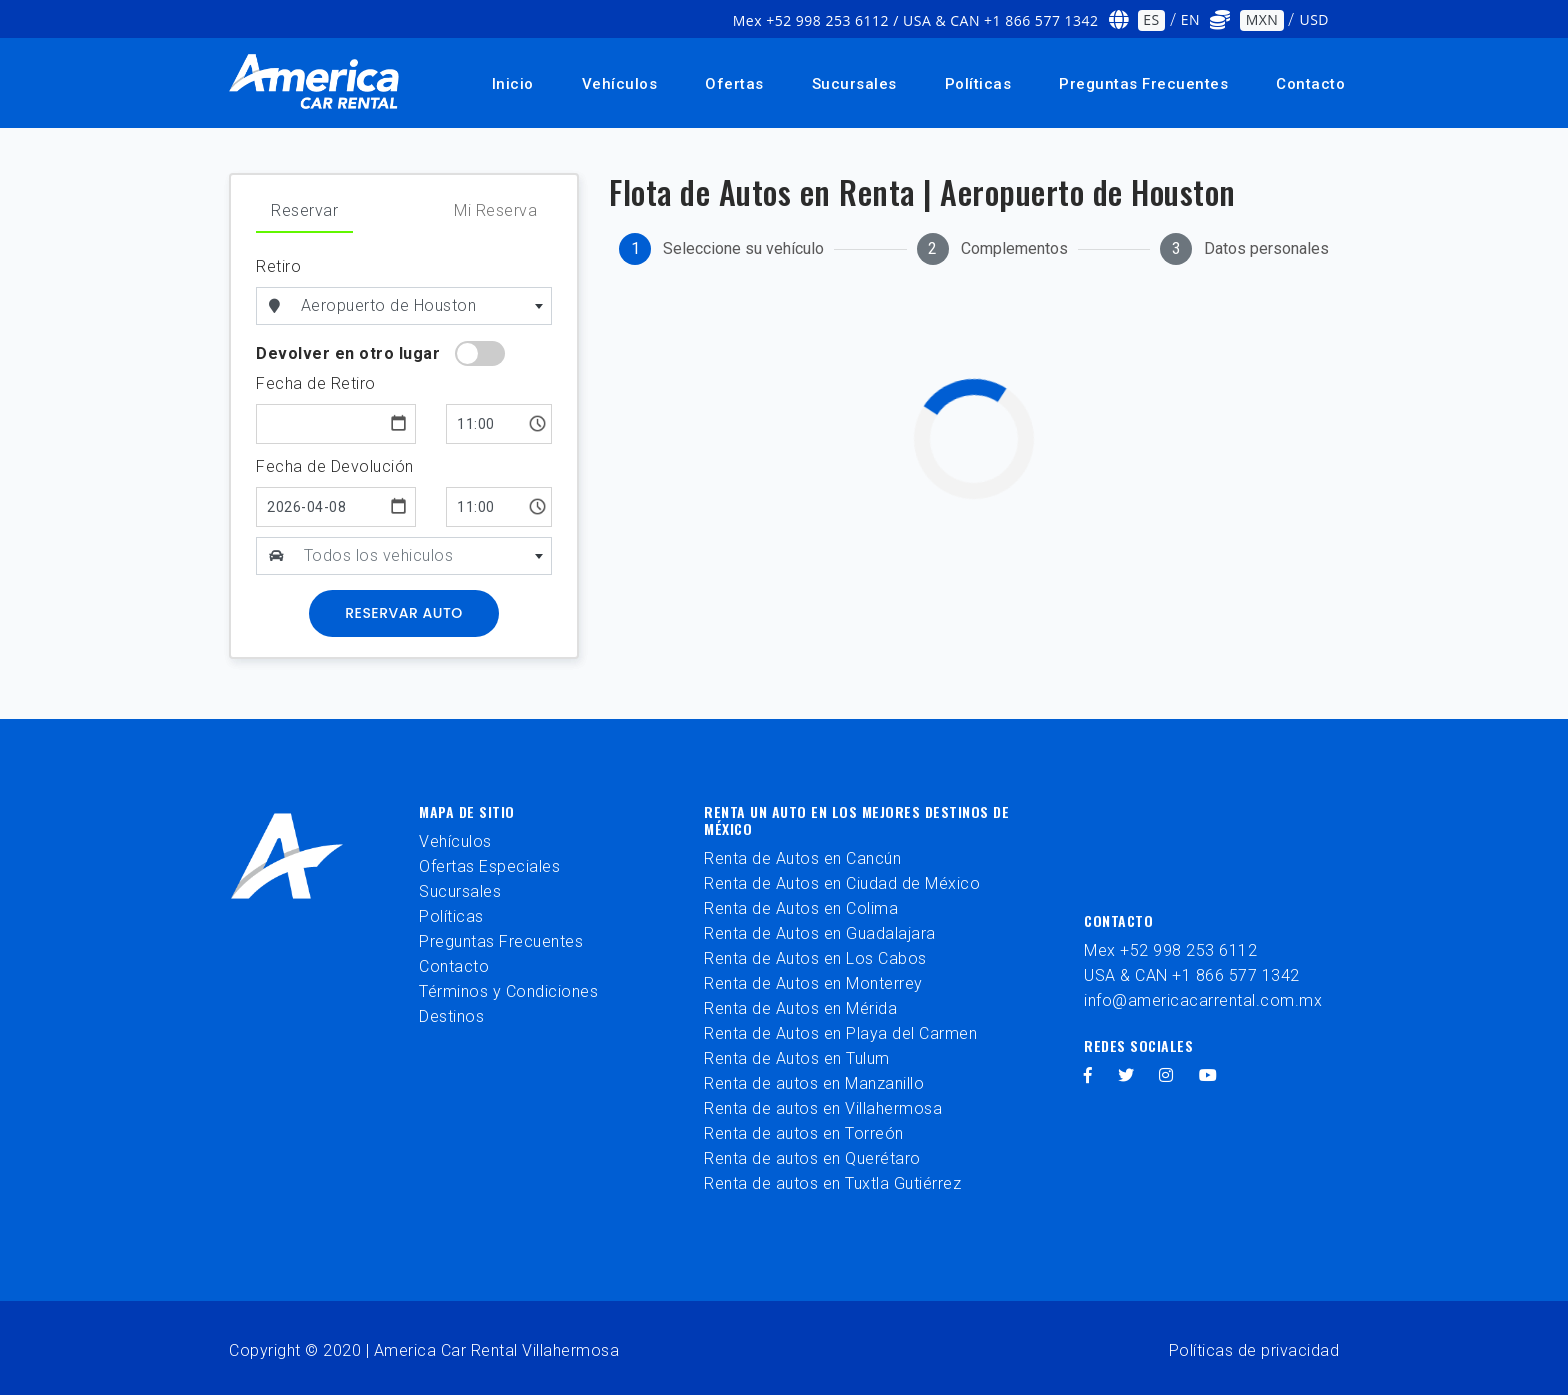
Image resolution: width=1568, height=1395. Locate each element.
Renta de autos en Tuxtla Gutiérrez (832, 1183)
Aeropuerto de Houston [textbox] (389, 305)
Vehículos (620, 84)
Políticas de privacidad (1254, 1350)
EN (1190, 19)
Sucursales (854, 84)
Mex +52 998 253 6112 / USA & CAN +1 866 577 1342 (916, 20)
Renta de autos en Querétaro (812, 1158)
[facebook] (1088, 1075)
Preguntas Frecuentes (1143, 84)
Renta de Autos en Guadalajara (820, 933)
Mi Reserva (495, 210)
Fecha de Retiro (316, 383)
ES (1151, 19)
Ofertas (734, 84)
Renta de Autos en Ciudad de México (842, 883)
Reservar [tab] (304, 210)
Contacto (1310, 84)
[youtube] (1208, 1075)
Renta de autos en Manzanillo (814, 1083)
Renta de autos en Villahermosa (823, 1108)
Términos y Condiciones (508, 991)
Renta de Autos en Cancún (802, 858)
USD (1314, 19)
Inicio (513, 84)
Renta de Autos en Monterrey (813, 983)
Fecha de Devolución (335, 466)
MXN (1262, 19)
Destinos (451, 1016)
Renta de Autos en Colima (801, 908)
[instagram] (1166, 1075)
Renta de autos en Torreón (804, 1133)
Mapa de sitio (467, 811)
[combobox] (423, 306)
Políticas (978, 84)
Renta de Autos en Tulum (797, 1058)
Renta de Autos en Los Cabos (815, 958)
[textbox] (424, 556)
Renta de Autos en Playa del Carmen (840, 1033)
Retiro (278, 266)
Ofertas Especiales (489, 866)
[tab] (721, 249)
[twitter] (1126, 1075)
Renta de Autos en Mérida (800, 1008)
